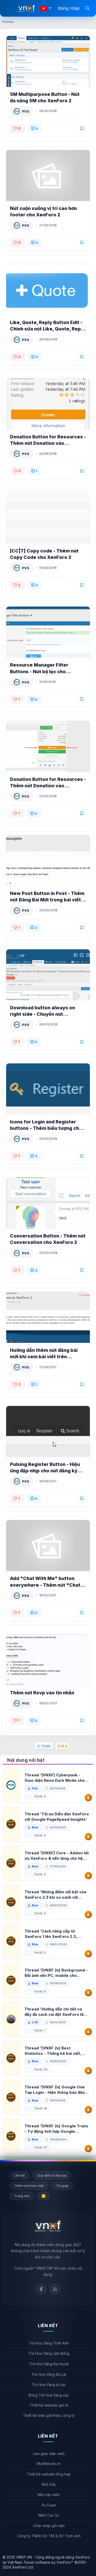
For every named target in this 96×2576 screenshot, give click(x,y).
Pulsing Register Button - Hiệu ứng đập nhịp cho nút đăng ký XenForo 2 (45, 1471)
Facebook (41, 2289)
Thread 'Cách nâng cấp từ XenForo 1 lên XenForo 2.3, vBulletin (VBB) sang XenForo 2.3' (53, 1934)
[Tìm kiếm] (87, 8)
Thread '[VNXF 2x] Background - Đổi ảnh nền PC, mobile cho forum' (56, 1973)
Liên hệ (19, 2175)
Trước (43, 1746)
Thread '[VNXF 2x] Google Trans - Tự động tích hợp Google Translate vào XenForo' (56, 2129)
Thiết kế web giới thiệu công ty (49, 2415)
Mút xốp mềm (49, 2494)
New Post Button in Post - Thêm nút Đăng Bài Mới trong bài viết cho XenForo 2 (47, 900)
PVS (25, 111)
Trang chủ (21, 2196)
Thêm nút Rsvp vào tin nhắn (42, 1692)
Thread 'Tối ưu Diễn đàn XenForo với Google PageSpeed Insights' (57, 1817)
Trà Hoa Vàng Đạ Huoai (49, 2364)
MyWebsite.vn (49, 2463)
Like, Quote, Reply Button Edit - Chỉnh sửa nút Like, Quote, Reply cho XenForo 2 (47, 329)
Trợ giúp (62, 2186)
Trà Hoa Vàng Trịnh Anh (49, 2343)
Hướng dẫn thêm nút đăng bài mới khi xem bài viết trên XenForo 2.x (44, 1356)
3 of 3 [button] (62, 1746)
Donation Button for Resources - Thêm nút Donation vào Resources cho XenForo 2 (48, 443)
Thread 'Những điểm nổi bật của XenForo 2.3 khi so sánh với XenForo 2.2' (55, 1894)
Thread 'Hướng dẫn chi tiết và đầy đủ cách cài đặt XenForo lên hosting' (55, 2012)
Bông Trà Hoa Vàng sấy (49, 2395)
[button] (50, 8)
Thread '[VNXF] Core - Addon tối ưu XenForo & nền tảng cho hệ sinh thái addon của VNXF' (57, 1855)
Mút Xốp (49, 2484)
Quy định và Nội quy (52, 2175)
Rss (55, 2289)
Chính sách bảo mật (29, 2186)
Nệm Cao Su (48, 2515)
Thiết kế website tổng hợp (49, 2474)
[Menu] (10, 8)
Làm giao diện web (49, 2453)
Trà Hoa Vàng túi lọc (49, 2384)
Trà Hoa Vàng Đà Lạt (48, 2374)
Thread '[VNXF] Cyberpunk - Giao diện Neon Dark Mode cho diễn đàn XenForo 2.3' (55, 1778)
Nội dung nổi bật (26, 1760)
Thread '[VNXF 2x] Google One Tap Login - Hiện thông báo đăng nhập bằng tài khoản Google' (56, 2090)
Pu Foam (49, 2505)
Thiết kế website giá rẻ (49, 2405)
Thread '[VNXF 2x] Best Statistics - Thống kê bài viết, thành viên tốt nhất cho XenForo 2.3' (56, 2051)
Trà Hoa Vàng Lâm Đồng (48, 2353)
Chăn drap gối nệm (49, 2525)
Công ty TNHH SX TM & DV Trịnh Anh (49, 2536)
